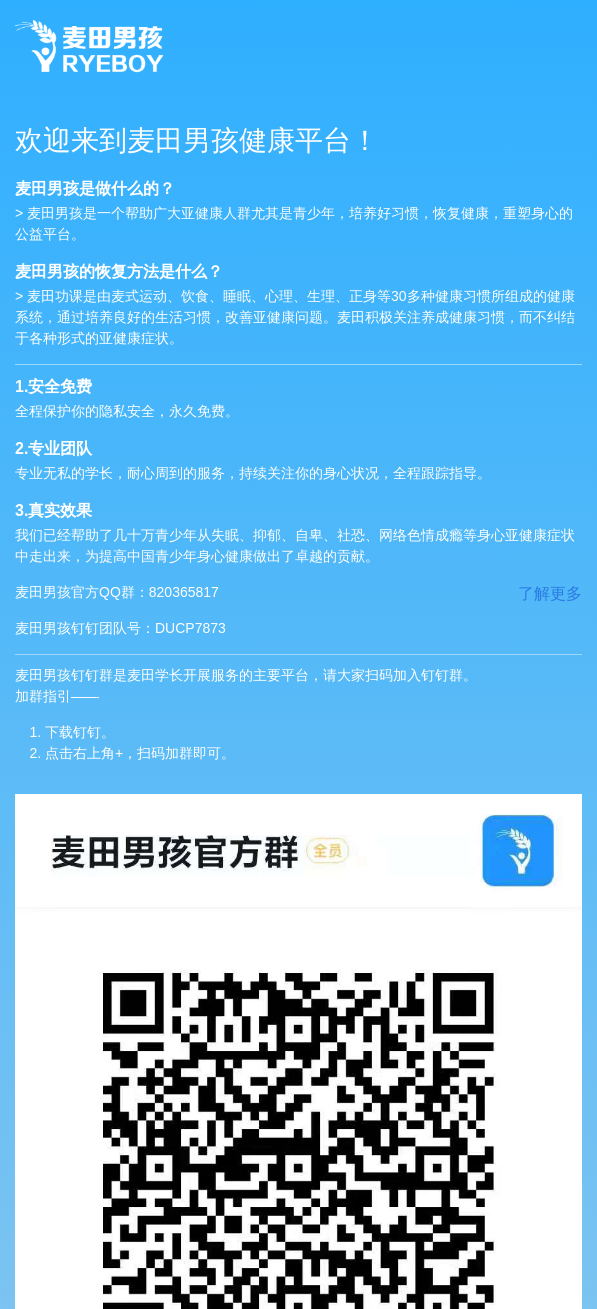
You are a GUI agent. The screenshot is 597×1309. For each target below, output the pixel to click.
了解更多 (550, 593)
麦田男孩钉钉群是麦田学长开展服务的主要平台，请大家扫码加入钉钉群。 (298, 715)
